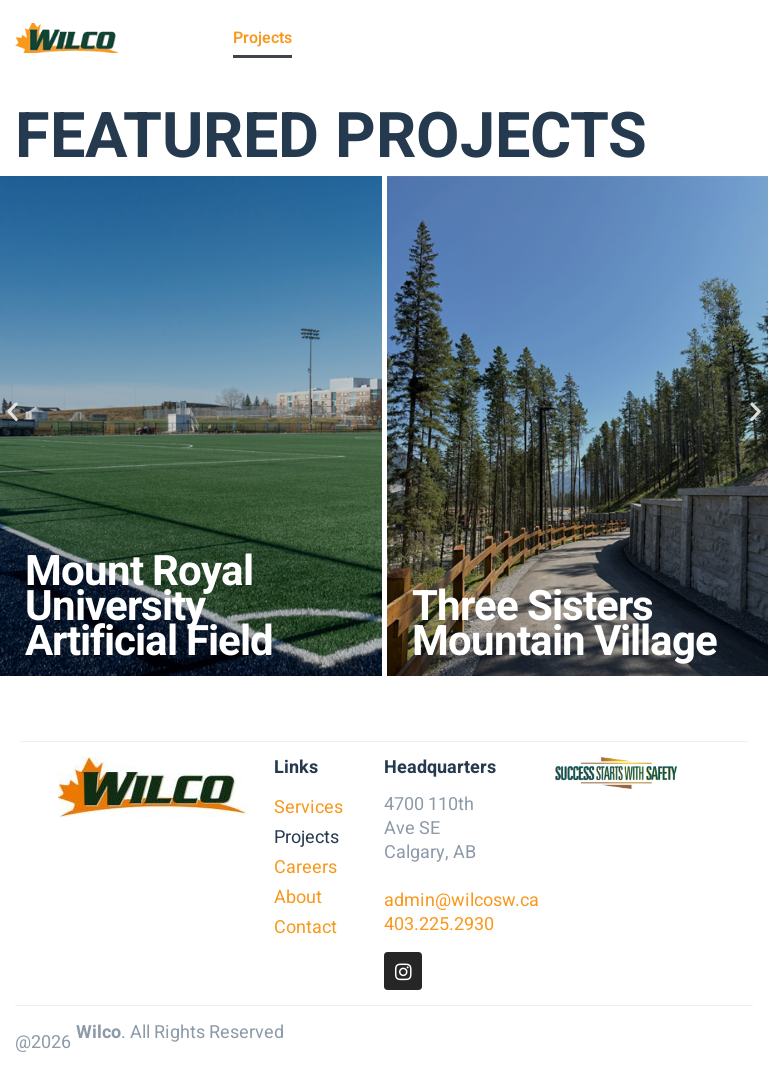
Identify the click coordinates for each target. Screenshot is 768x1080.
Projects (262, 38)
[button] (12, 410)
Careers (333, 38)
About (395, 38)
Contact (457, 38)
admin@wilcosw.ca (461, 900)
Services (189, 38)
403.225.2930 (439, 924)
